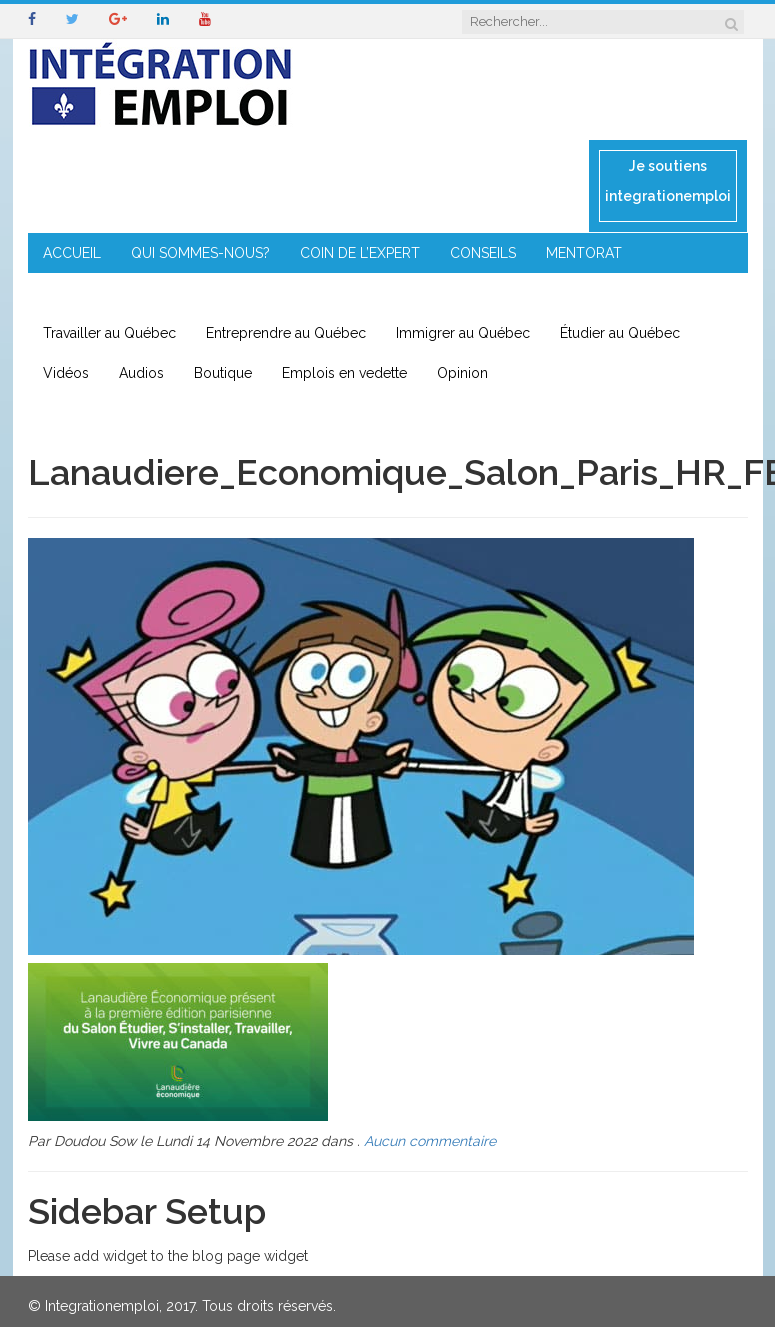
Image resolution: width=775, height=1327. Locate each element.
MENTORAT (584, 253)
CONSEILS (483, 253)
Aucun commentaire (430, 1141)
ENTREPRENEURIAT (106, 293)
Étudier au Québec (620, 333)
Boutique (223, 373)
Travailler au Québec (109, 333)
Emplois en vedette (344, 373)
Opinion (462, 373)
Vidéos (66, 373)
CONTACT (431, 293)
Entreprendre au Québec (286, 333)
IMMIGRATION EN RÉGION (283, 293)
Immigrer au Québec (463, 333)
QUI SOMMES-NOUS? (200, 253)
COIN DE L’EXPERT (360, 253)
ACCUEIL (72, 253)
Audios (141, 373)
